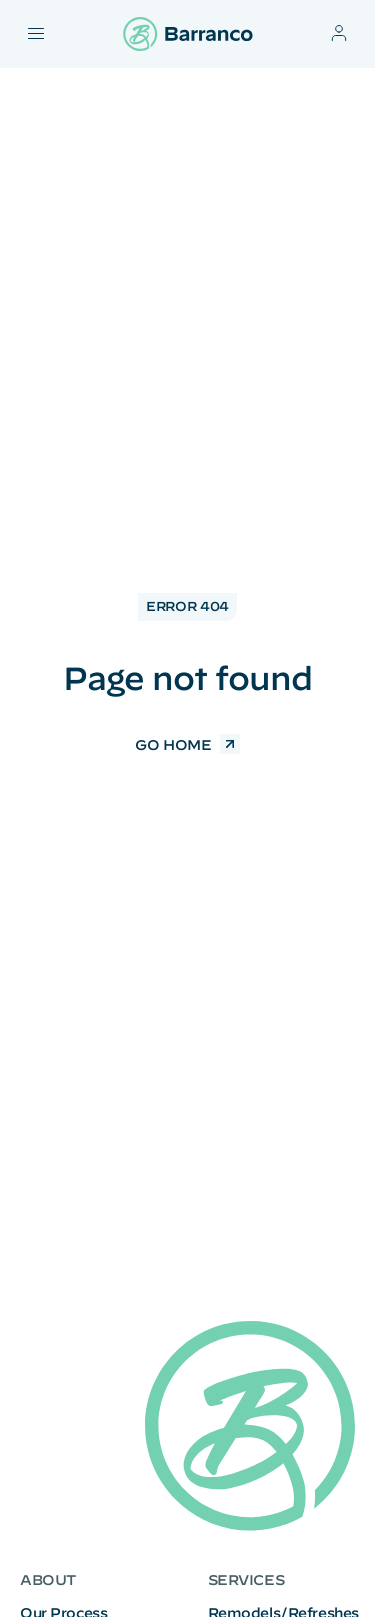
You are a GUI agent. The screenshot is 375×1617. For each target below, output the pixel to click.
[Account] (339, 33)
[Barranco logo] (188, 34)
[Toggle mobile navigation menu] (36, 33)
